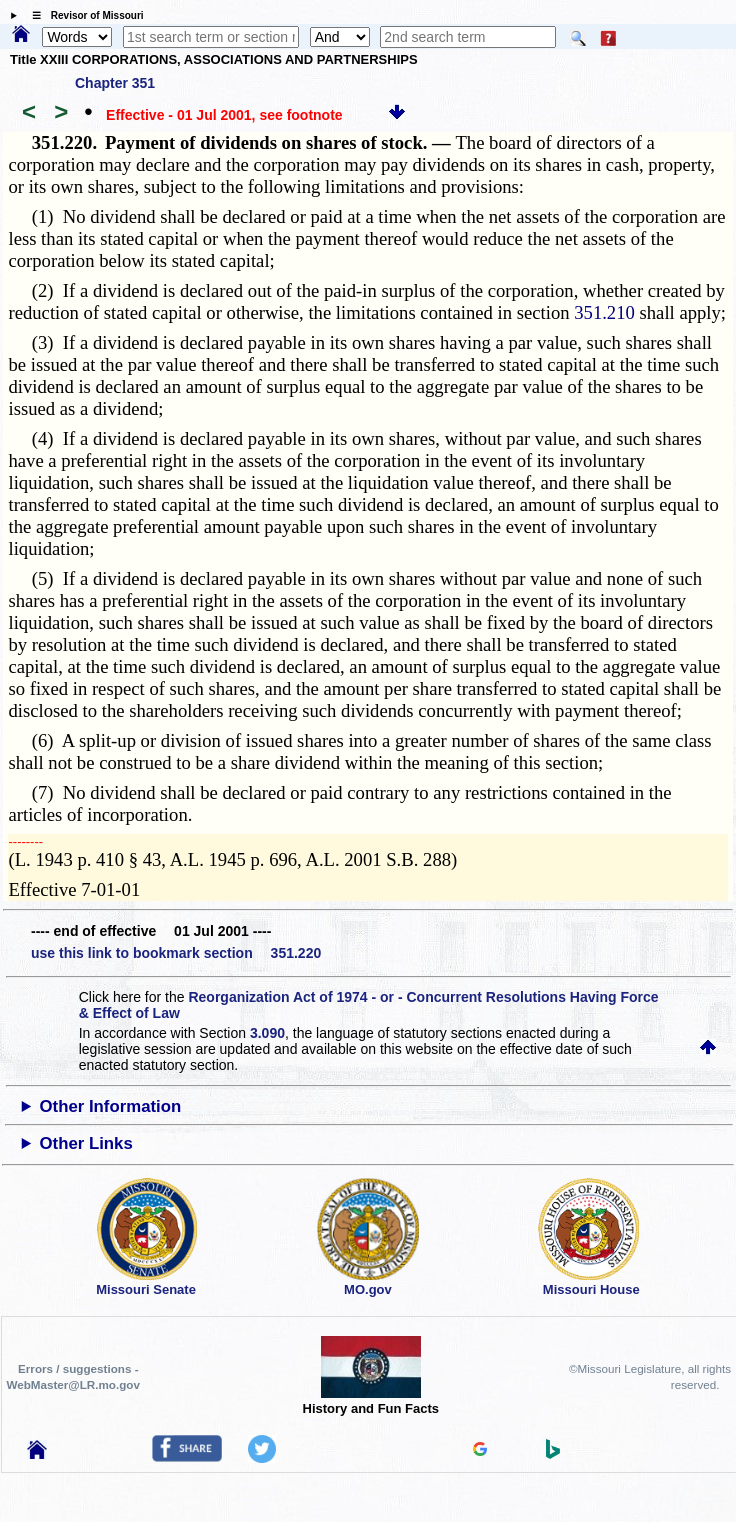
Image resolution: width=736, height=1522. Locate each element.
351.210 (604, 312)
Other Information (111, 1106)
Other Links (86, 1143)
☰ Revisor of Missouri (83, 15)
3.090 (267, 1033)
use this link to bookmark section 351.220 (176, 953)
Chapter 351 (115, 83)
